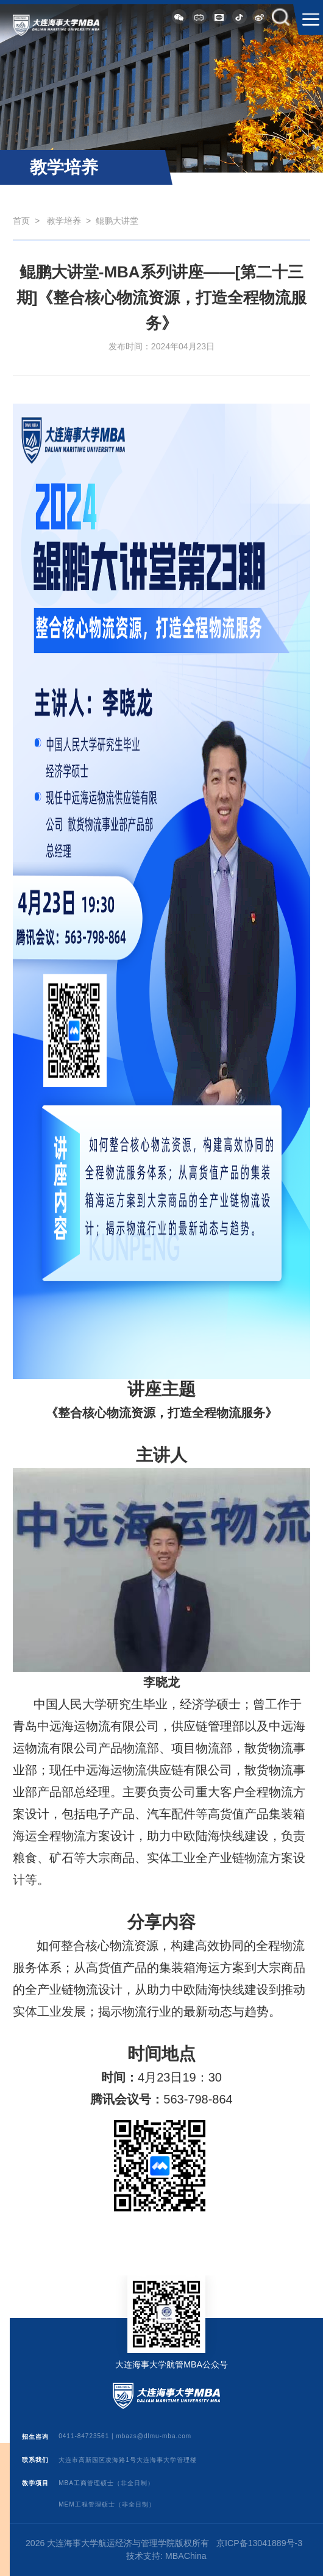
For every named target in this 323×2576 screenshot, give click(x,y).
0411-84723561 (84, 2436)
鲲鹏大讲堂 (117, 221)
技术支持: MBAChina (166, 2556)
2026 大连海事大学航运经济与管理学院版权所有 (117, 2543)
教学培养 (64, 221)
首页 (21, 221)
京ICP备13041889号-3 (259, 2543)
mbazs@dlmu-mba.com (153, 2436)
